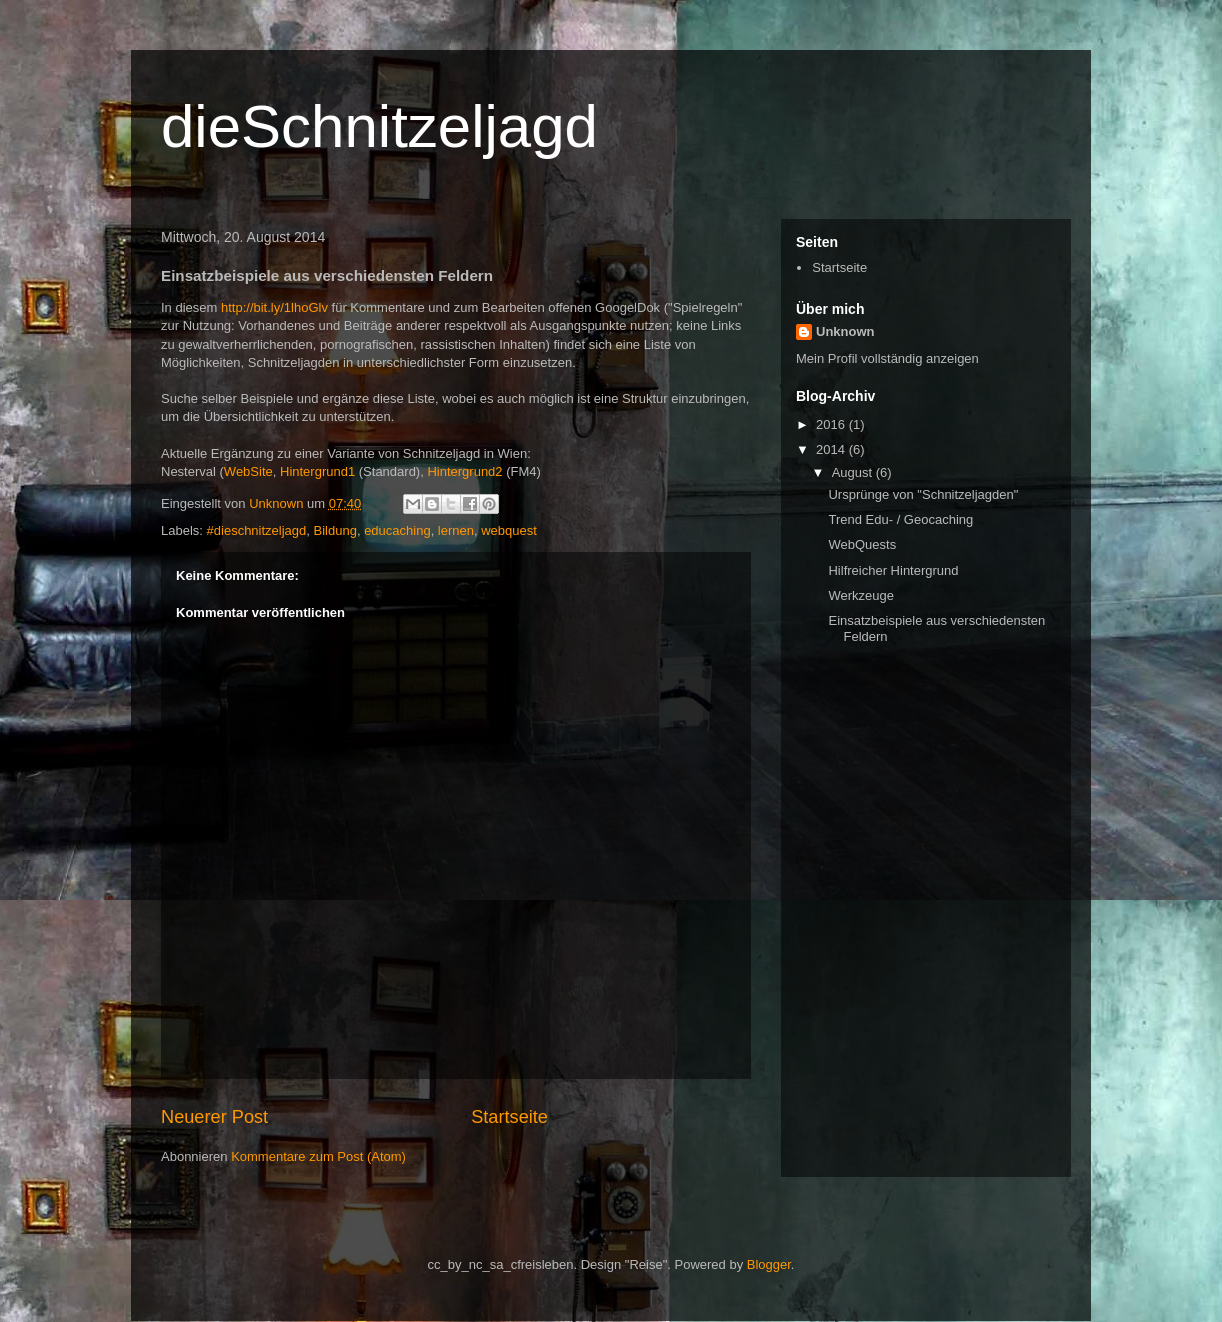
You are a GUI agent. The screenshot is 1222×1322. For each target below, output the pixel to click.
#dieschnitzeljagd (257, 530)
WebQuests (862, 544)
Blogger (769, 1264)
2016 (832, 424)
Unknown (845, 331)
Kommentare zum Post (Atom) (318, 1156)
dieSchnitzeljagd (379, 126)
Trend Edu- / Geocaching (900, 519)
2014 (832, 449)
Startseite (509, 1117)
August (854, 472)
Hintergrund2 (464, 471)
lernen (456, 530)
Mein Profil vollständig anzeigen (887, 358)
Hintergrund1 (317, 471)
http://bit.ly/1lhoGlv (274, 307)
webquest (509, 530)
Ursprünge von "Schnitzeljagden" (923, 494)
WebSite (248, 471)
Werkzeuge (861, 595)
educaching (397, 530)
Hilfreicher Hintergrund (893, 570)
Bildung (335, 530)
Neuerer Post (214, 1117)
